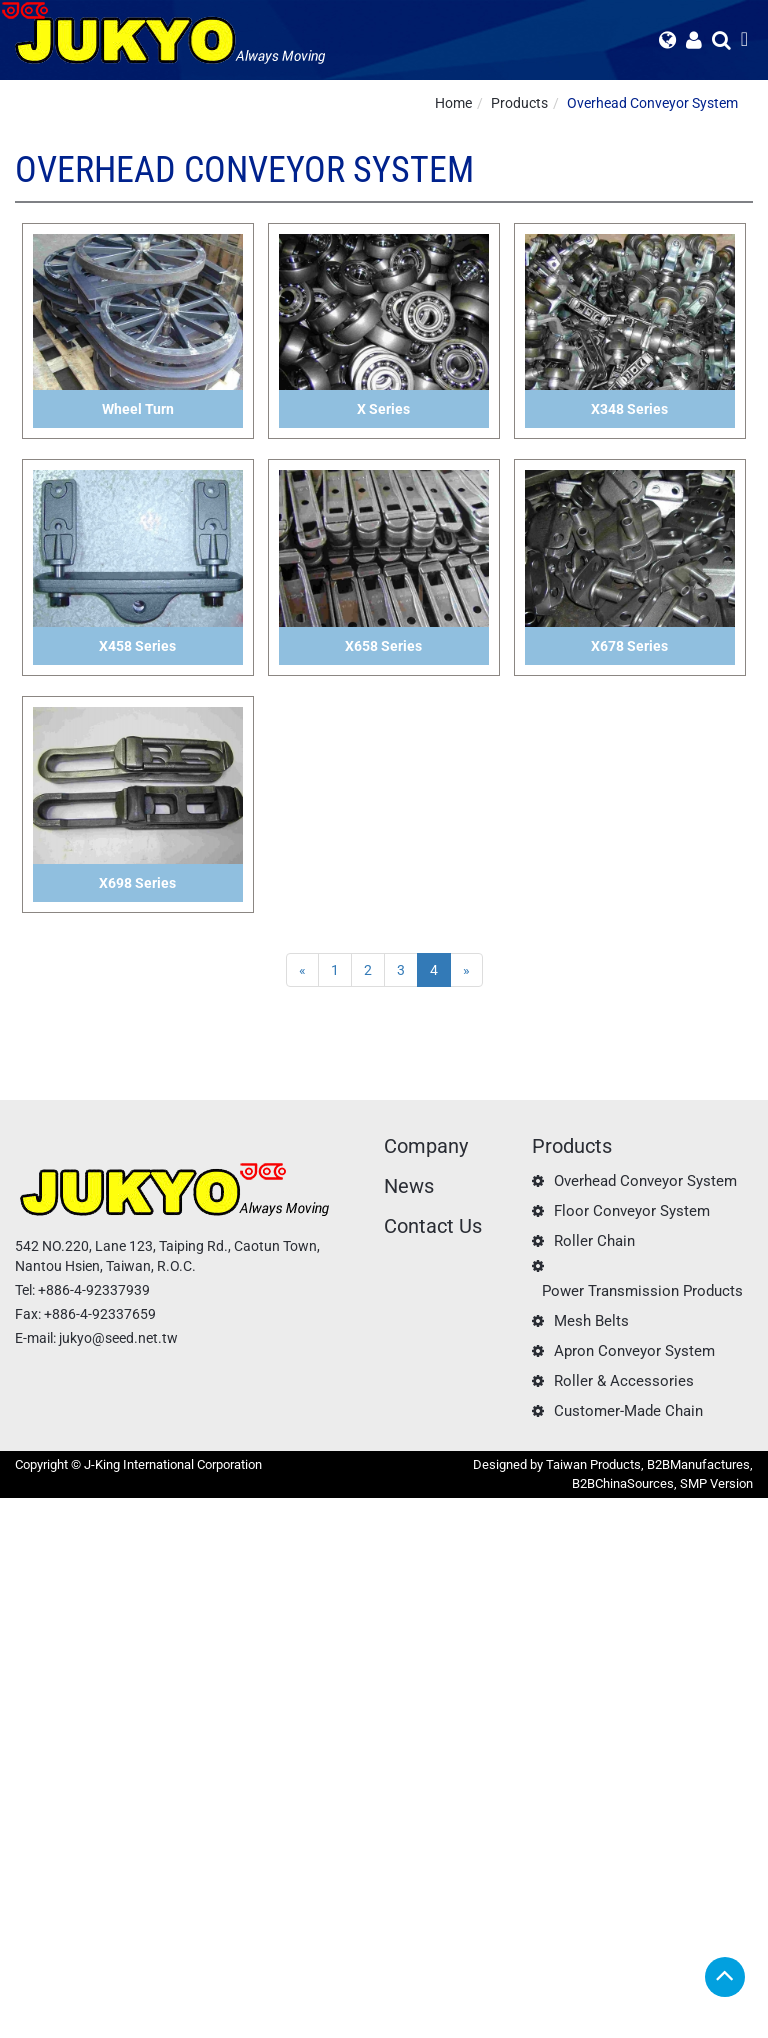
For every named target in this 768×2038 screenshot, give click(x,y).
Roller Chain (594, 1241)
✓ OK (500, 2028)
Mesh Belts (591, 1321)
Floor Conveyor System (632, 1211)
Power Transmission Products (642, 1291)
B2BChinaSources (623, 1483)
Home (453, 103)
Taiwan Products (593, 1464)
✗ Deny (23, 1568)
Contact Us (433, 1226)
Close (17, 1508)
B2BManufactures (698, 1464)
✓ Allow (24, 1548)
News (409, 1186)
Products (519, 103)
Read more (40, 1708)
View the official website (156, 1708)
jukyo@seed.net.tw (118, 1338)
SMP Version (716, 1483)
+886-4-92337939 (94, 1290)
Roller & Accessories (624, 1381)
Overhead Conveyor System (652, 103)
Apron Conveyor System (634, 1351)
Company (426, 1146)
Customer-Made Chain (628, 1411)
